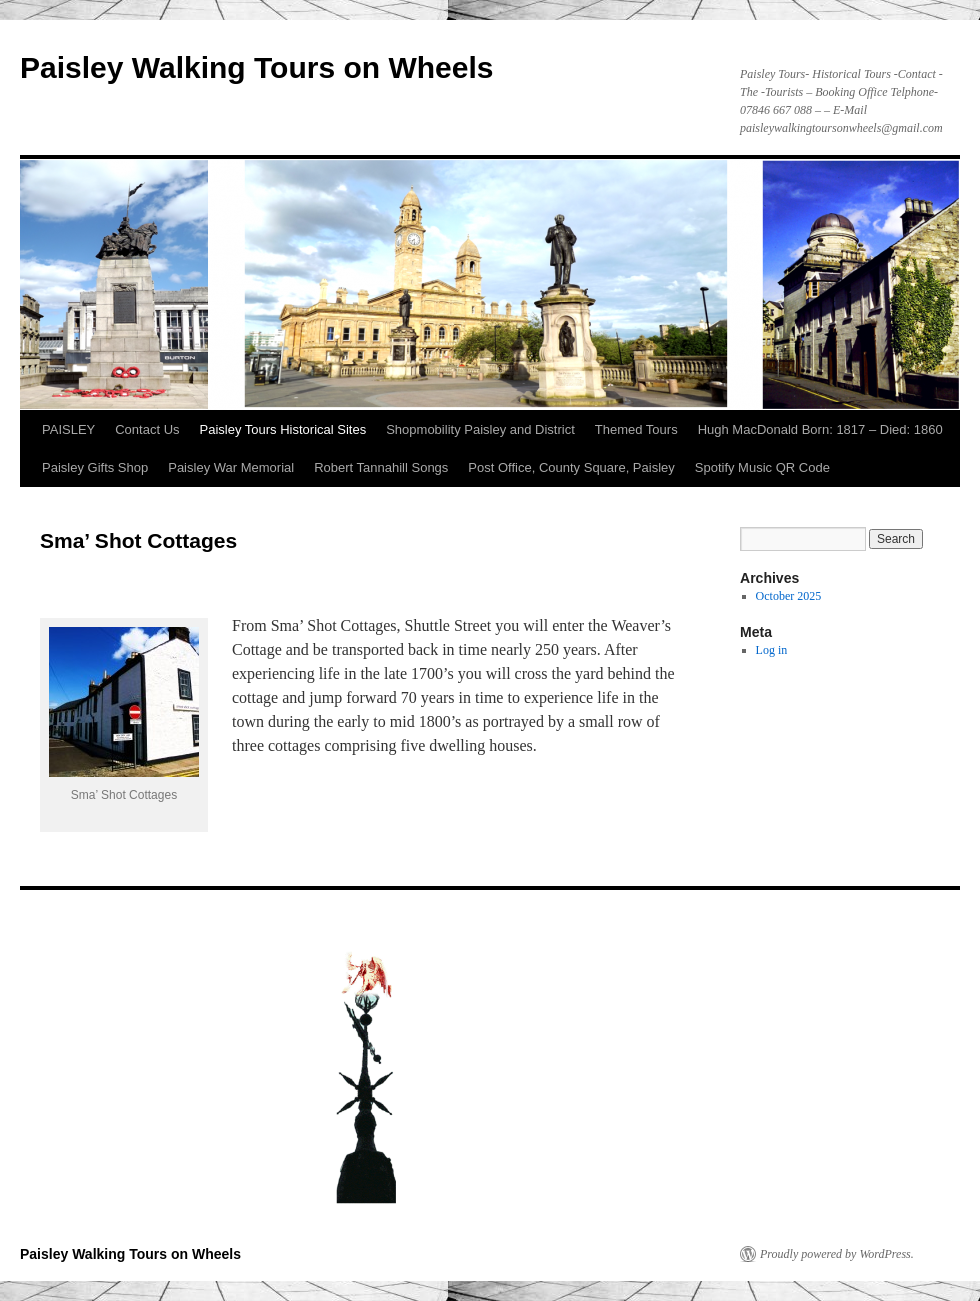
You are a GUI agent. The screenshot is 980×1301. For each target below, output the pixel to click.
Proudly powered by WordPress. (837, 1254)
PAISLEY (68, 429)
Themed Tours (636, 429)
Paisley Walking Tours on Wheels (256, 67)
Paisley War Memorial (231, 467)
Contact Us (147, 429)
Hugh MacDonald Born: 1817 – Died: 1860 (820, 429)
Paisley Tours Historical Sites (283, 429)
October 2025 (789, 596)
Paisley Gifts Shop (95, 467)
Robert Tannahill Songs (381, 467)
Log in (772, 650)
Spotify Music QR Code (762, 467)
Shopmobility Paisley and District (480, 429)
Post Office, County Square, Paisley (571, 467)
